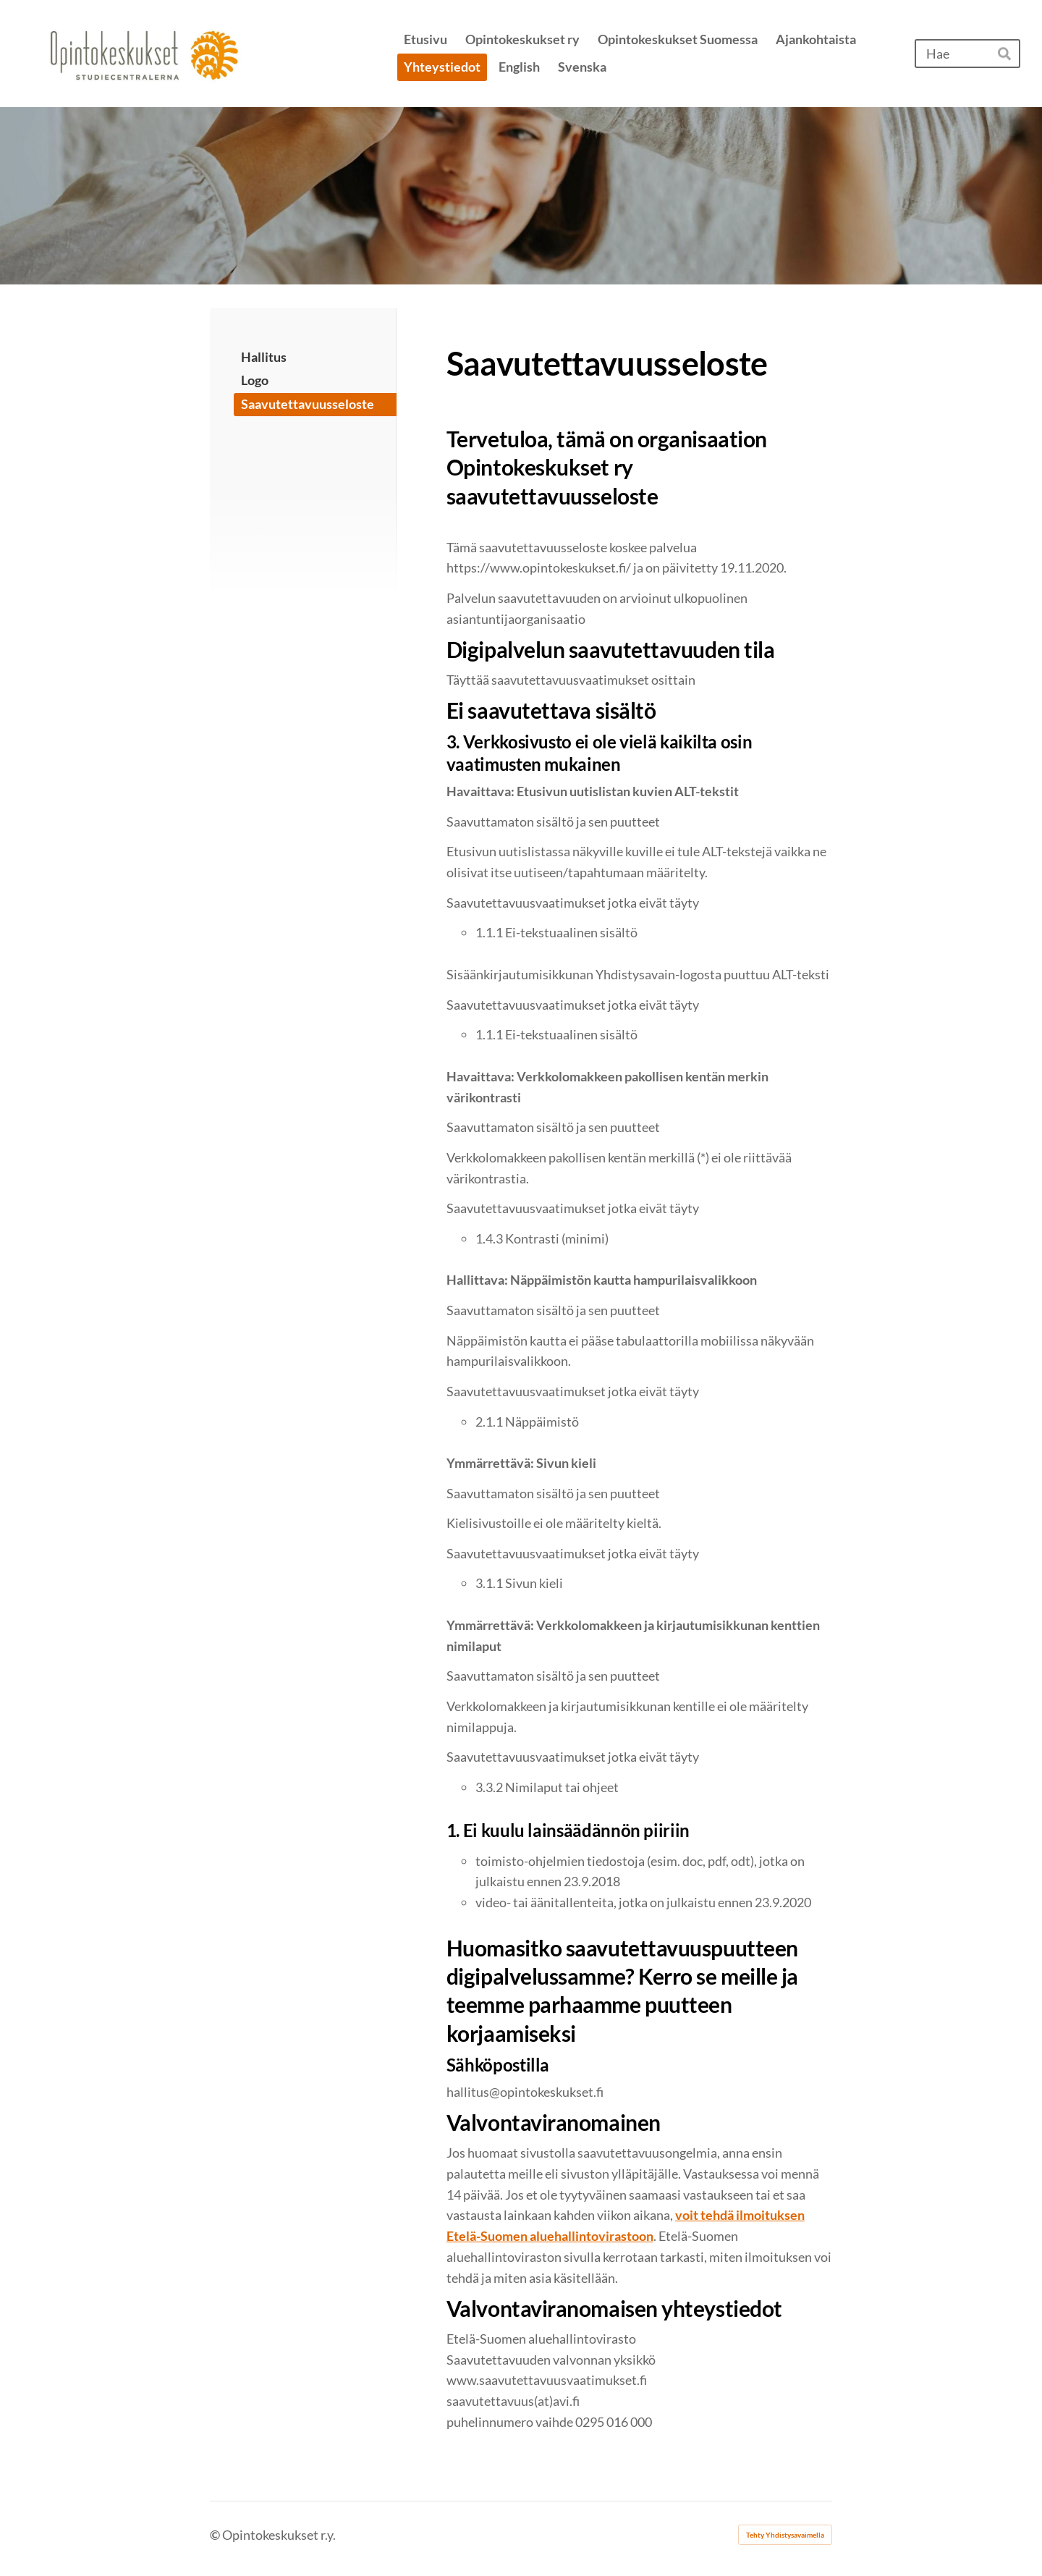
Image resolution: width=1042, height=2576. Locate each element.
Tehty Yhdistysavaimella (785, 2534)
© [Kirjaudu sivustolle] (216, 2535)
